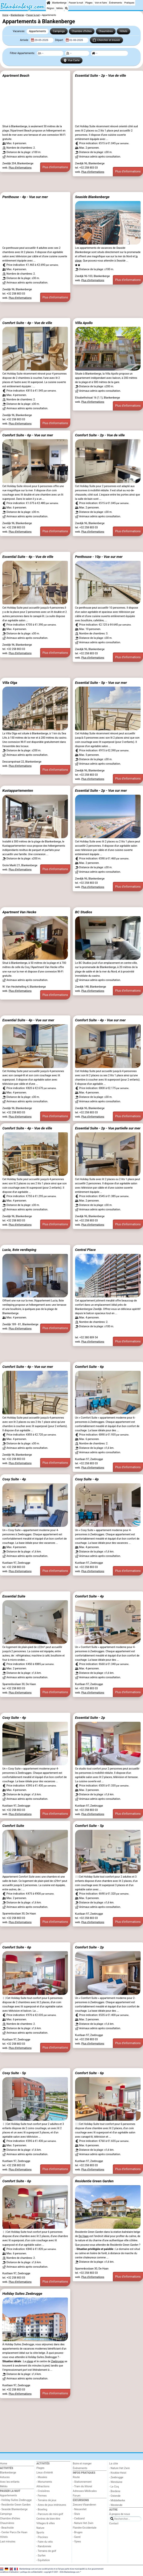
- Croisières (43, 2491)
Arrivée (24, 40)
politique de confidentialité (31, 2572)
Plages (88, 2)
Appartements (37, 31)
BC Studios (83, 912)
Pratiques (129, 2)
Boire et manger (82, 2463)
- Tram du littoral (82, 2486)
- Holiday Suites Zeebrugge (16, 2500)
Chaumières (106, 31)
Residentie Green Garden (94, 2181)
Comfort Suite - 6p (89, 1367)
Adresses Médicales (85, 2491)
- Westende (115, 2505)
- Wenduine (115, 2482)
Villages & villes (45, 2523)
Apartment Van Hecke (19, 912)
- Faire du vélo (44, 2541)
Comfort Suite (13, 1826)
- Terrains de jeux (46, 2500)
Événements (115, 2)
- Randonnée (43, 2546)
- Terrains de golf (46, 2551)
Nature (40, 2528)
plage (30, 2361)
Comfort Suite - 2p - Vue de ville (100, 435)
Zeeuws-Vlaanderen (84, 2504)
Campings (59, 31)
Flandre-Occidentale (85, 2527)
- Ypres (77, 2541)
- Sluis (76, 2514)
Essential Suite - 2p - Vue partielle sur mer (108, 1128)
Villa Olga (9, 683)
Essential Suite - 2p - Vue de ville (100, 75)
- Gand (76, 2537)
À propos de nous (119, 2514)
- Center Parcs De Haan (13, 2532)
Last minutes (7, 2541)
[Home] (48, 3)
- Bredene (114, 2491)
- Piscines (42, 2537)
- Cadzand (79, 2518)
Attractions (42, 2486)
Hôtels (123, 31)
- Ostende (114, 2495)
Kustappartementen (17, 790)
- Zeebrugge (116, 2477)
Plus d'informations (20, 167)
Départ (59, 40)
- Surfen (41, 2555)
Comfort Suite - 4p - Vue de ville (27, 323)
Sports (40, 2532)
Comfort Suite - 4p (89, 1596)
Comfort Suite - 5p (89, 1826)
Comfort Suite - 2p (89, 1947)
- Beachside (7, 2527)
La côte (113, 2463)
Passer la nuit (76, 2)
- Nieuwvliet (80, 2509)
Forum (76, 2495)
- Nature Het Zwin (83, 2523)
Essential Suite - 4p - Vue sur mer (28, 1020)
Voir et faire (101, 2)
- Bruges (78, 2532)
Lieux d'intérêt (44, 2472)
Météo (59, 8)
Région (50, 8)
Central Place (85, 1250)
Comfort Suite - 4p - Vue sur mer (100, 1020)
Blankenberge (59, 2)
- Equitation (43, 2560)
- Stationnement (82, 2481)
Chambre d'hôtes (82, 31)
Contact (113, 2523)
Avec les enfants (9, 2481)
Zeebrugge (57, 2361)
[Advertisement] (71, 184)
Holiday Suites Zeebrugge (22, 2293)
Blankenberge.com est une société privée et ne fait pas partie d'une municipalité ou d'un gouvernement (61, 2569)
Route (76, 2477)
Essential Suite (13, 1596)
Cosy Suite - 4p (14, 1479)
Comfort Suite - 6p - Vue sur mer (27, 435)
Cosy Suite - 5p (14, 2073)
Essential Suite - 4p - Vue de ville (27, 557)
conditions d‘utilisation (9, 2572)
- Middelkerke (117, 2500)
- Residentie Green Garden (15, 2504)
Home (3, 2463)
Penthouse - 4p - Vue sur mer (25, 197)
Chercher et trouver (106, 40)
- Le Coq (114, 2486)
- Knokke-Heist (117, 2472)
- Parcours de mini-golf (49, 2514)
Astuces (5, 2477)
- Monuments (44, 2481)
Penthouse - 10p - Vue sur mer (99, 557)
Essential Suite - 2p (90, 1717)
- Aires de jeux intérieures (51, 2504)
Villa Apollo (84, 323)
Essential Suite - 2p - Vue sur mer (101, 790)
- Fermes (41, 2495)
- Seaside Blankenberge (14, 2509)
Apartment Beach (15, 75)
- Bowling (41, 2509)
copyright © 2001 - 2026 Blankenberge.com (61, 2572)
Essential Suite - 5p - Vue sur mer (101, 683)
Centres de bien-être (48, 2518)
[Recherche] (66, 8)
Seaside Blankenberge (92, 197)
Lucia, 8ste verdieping (19, 1250)
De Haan (84, 2236)
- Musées (41, 2477)
